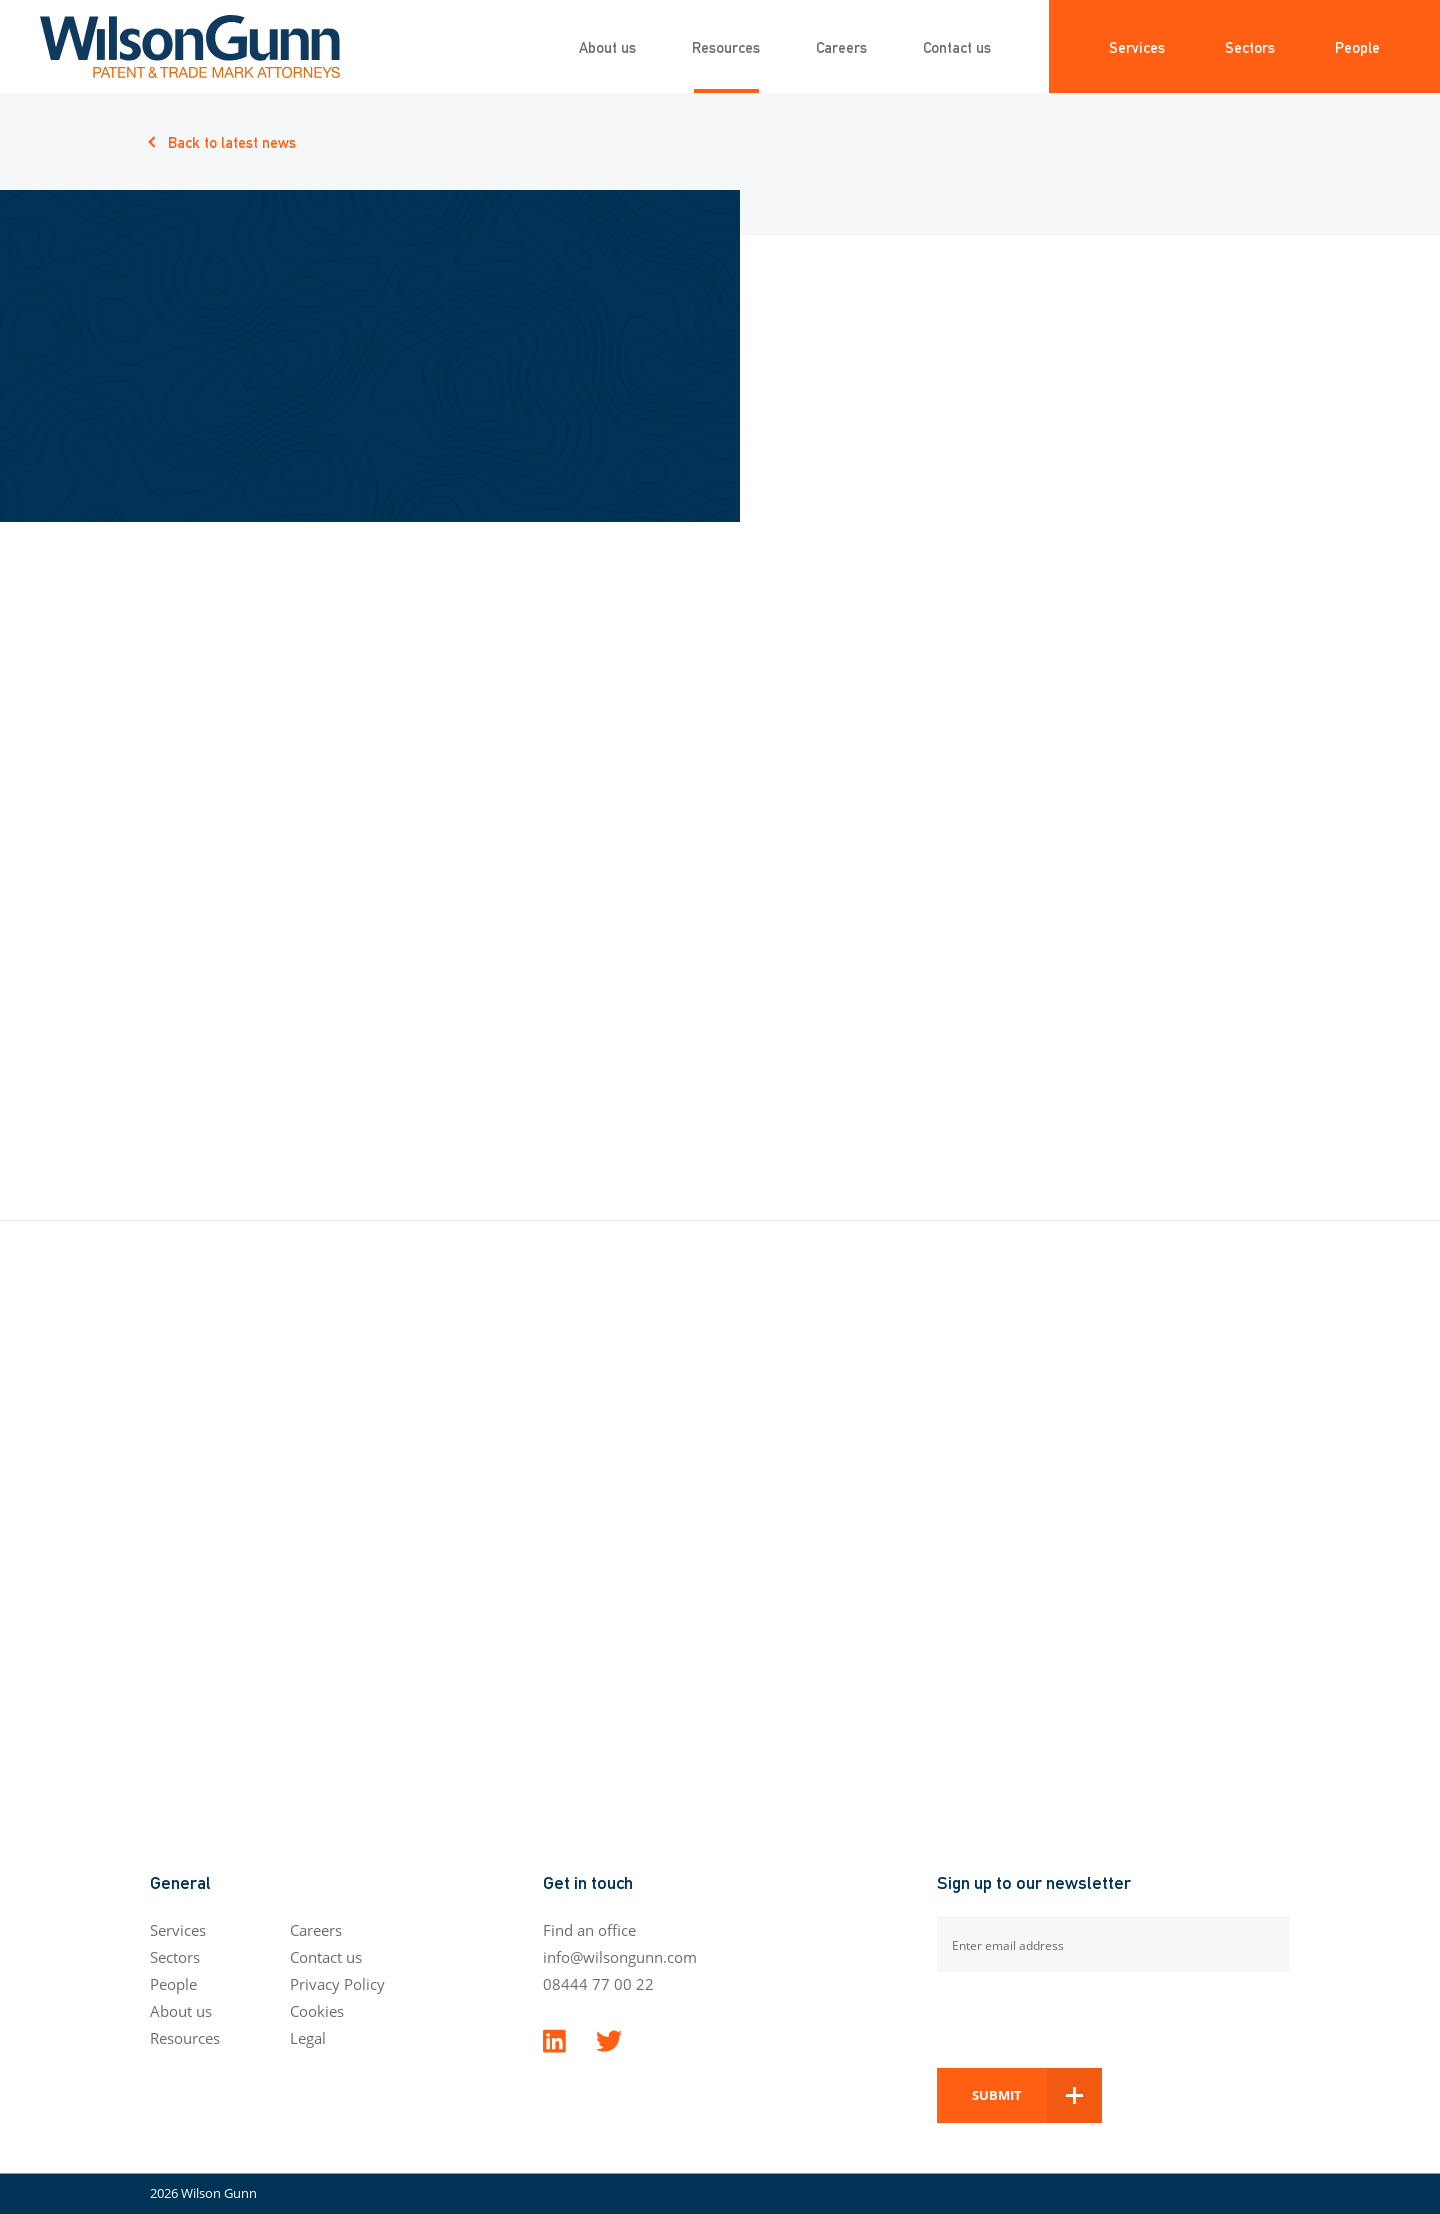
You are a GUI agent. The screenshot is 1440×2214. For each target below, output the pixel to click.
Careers (841, 46)
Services (1137, 46)
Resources (726, 46)
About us (607, 46)
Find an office (589, 1930)
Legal (308, 2038)
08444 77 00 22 (598, 1984)
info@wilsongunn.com (620, 1957)
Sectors (1250, 46)
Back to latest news (232, 141)
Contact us (957, 46)
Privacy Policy (337, 1984)
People (1357, 46)
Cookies (317, 2011)
